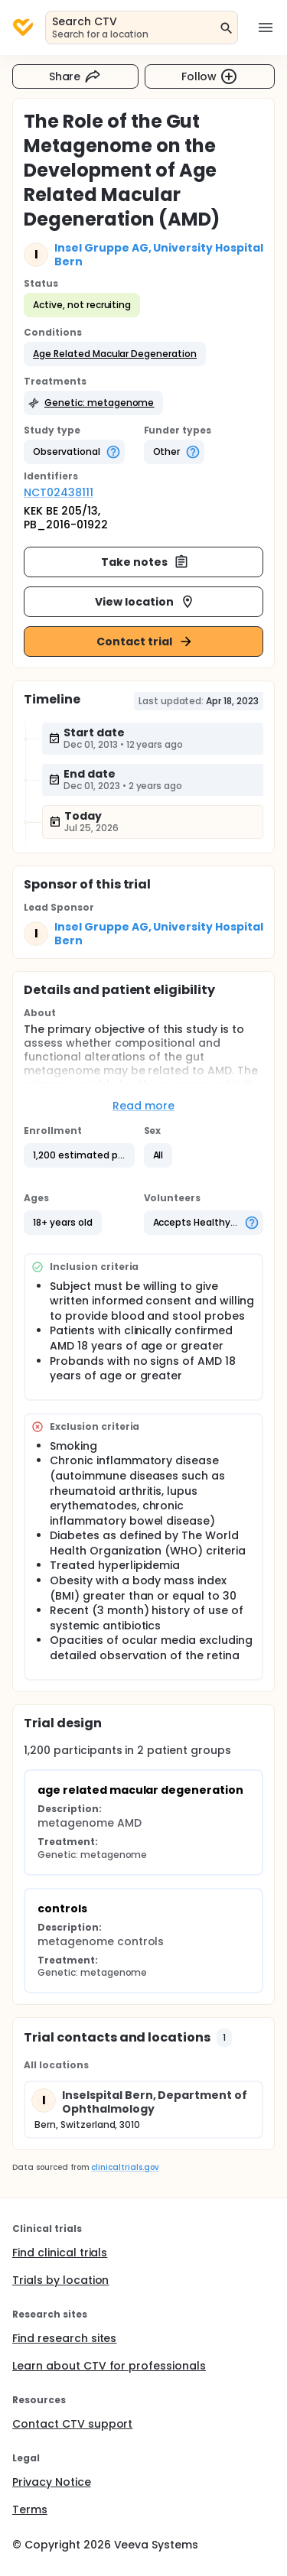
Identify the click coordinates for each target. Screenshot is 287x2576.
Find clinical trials (59, 2252)
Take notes (145, 562)
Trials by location (60, 2280)
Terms (29, 2509)
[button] (115, 354)
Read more (143, 1106)
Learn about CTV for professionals (109, 2365)
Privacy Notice (51, 2482)
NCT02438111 (58, 492)
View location (145, 601)
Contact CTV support (72, 2423)
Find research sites (64, 2338)
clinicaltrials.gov (124, 2167)
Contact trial (145, 641)
